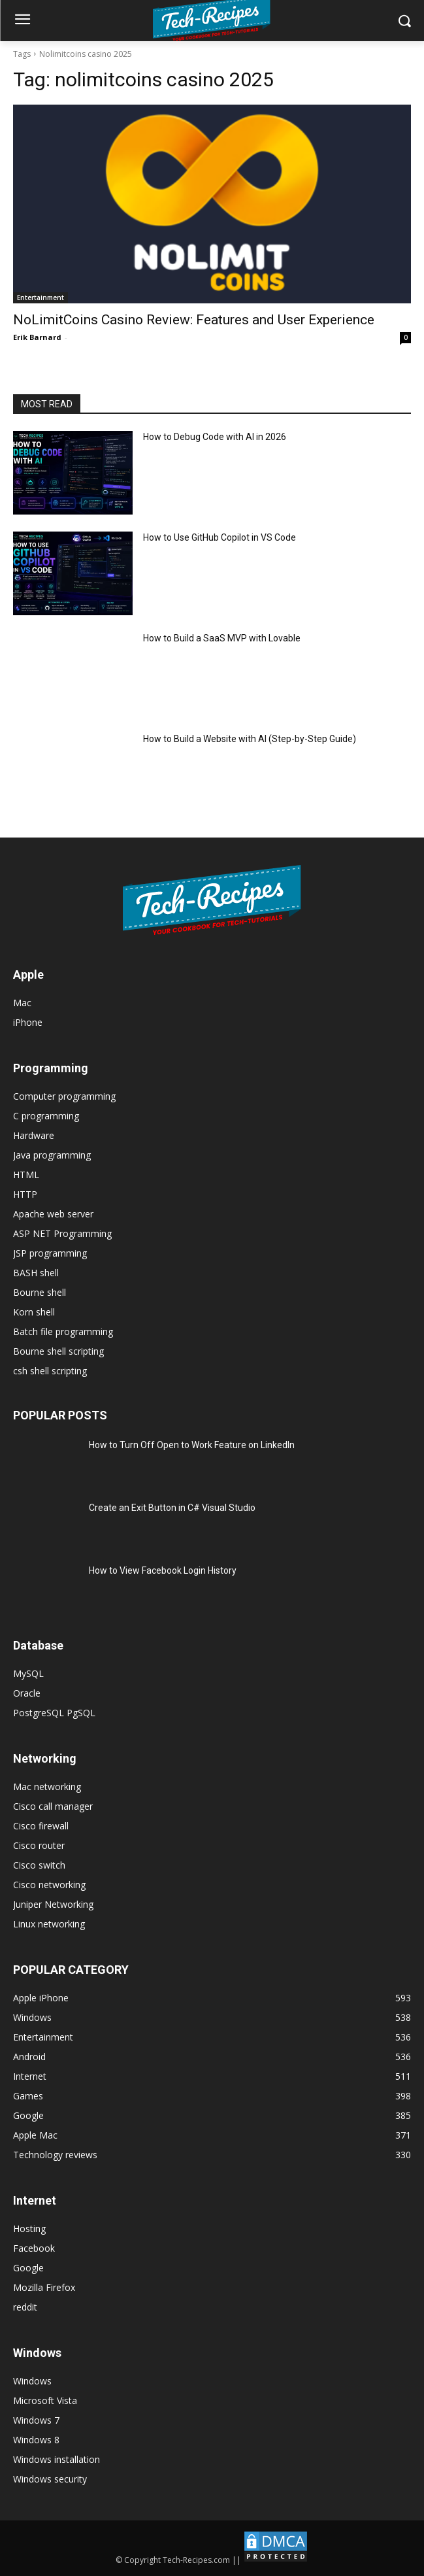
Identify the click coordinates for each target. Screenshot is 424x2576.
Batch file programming (63, 1331)
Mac (22, 1002)
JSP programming (50, 1253)
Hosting (29, 2228)
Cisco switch (39, 1865)
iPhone (27, 1022)
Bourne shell (39, 1292)
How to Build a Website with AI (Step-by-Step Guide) (249, 739)
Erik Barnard (37, 337)
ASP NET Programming (62, 1233)
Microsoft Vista (45, 2400)
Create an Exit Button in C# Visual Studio (172, 1507)
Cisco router (39, 1845)
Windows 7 (36, 2420)
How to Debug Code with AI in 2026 (214, 437)
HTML (26, 1174)
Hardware (33, 1135)
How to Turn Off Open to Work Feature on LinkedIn (192, 1445)
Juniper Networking (53, 1904)
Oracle (27, 1693)
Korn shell (34, 1312)
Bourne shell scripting (58, 1351)
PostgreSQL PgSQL (54, 1712)
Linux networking (49, 1924)
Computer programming (64, 1096)
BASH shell (36, 1272)
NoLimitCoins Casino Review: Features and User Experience (193, 320)
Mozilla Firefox (44, 2287)
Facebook (34, 2248)
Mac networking (47, 1786)
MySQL (28, 1673)
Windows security (50, 2479)
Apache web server (53, 1214)
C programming (46, 1116)
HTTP (25, 1194)
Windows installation (56, 2459)
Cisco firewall (41, 1826)
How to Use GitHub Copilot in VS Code (219, 537)
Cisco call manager (53, 1806)
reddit (25, 2307)
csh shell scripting (50, 1370)
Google (28, 2268)
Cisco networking (49, 1884)
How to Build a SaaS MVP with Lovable (222, 638)
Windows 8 (36, 2439)
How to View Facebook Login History (162, 1570)
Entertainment (40, 297)
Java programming (52, 1155)
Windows (32, 2381)
